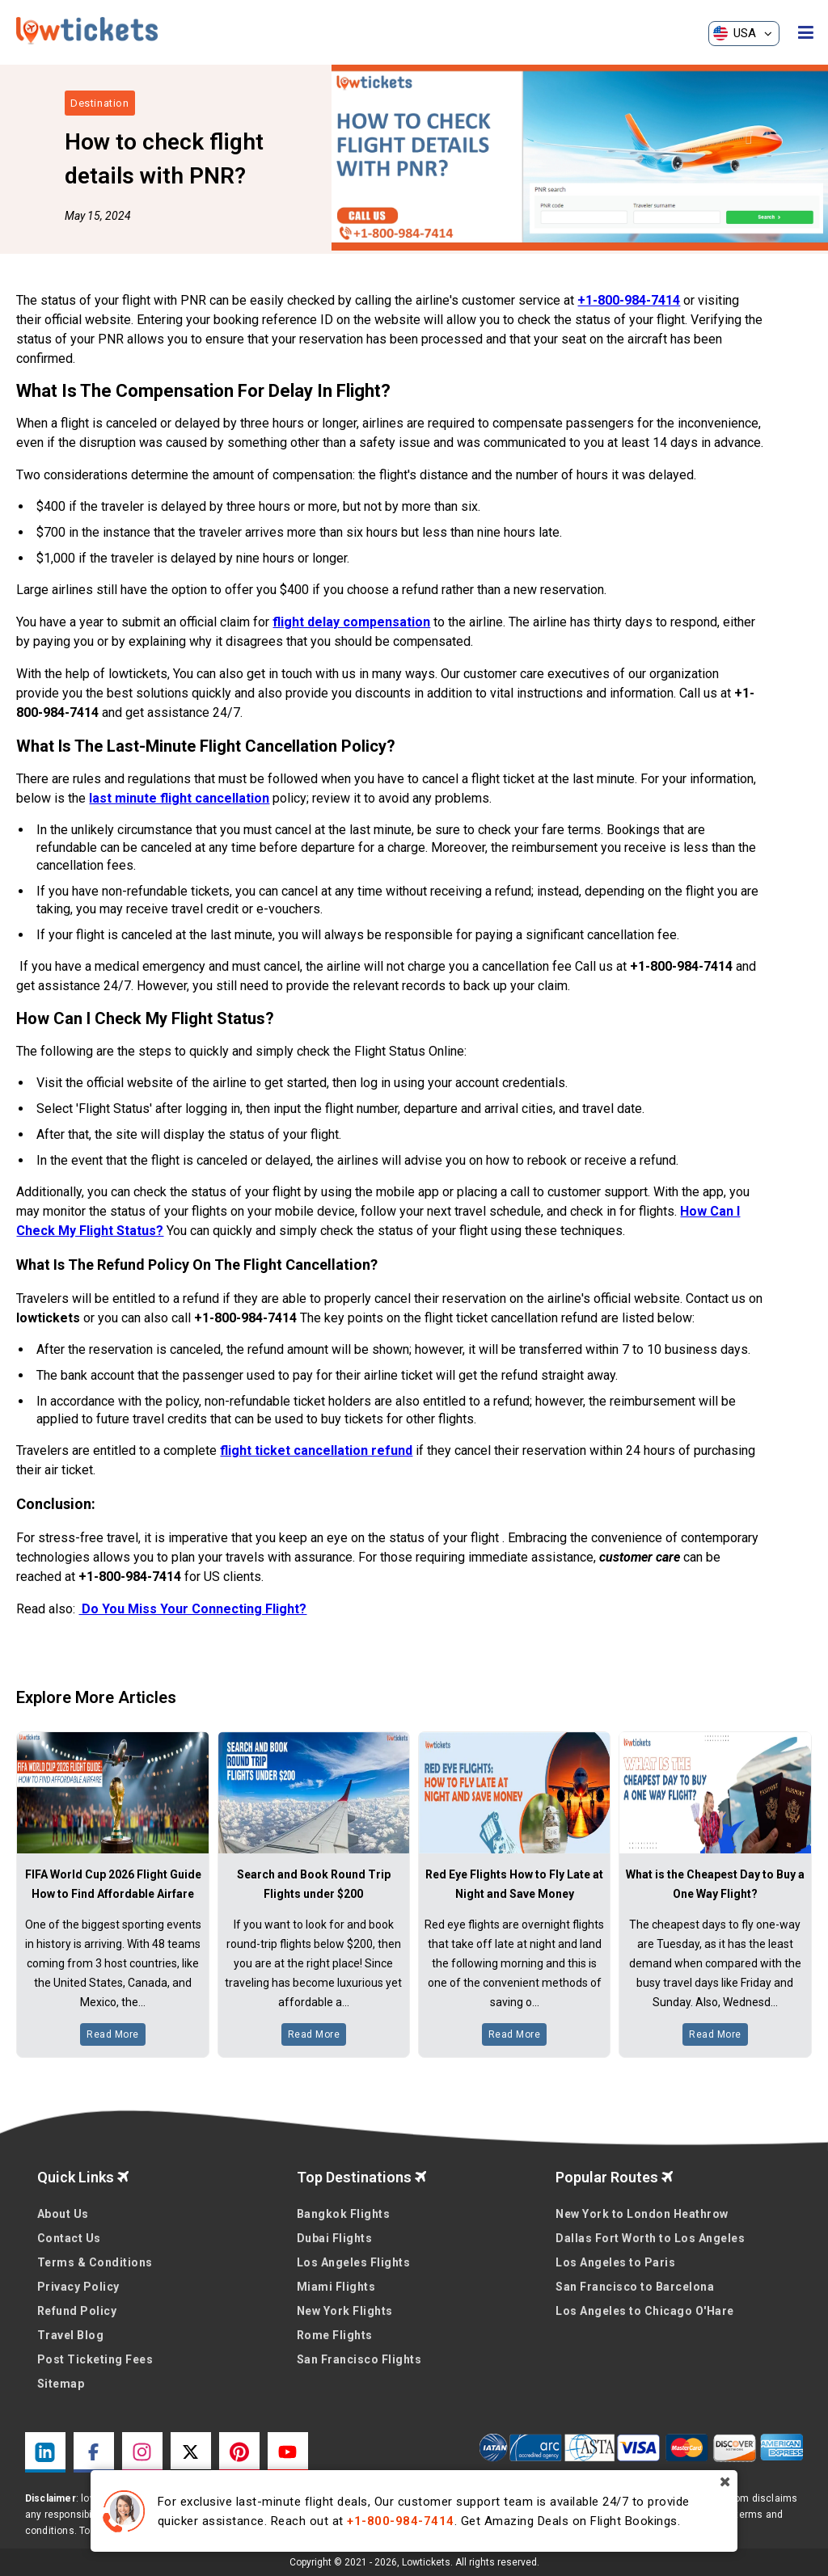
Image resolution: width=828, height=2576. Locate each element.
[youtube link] (288, 2452)
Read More (113, 2034)
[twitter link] (191, 2452)
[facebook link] (94, 2452)
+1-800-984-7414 (628, 300)
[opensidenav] (805, 33)
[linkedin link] (45, 2452)
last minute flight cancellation (179, 798)
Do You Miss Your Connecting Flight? (192, 1609)
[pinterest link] (239, 2452)
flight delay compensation (351, 622)
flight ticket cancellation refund (316, 1450)
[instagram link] (142, 2452)
